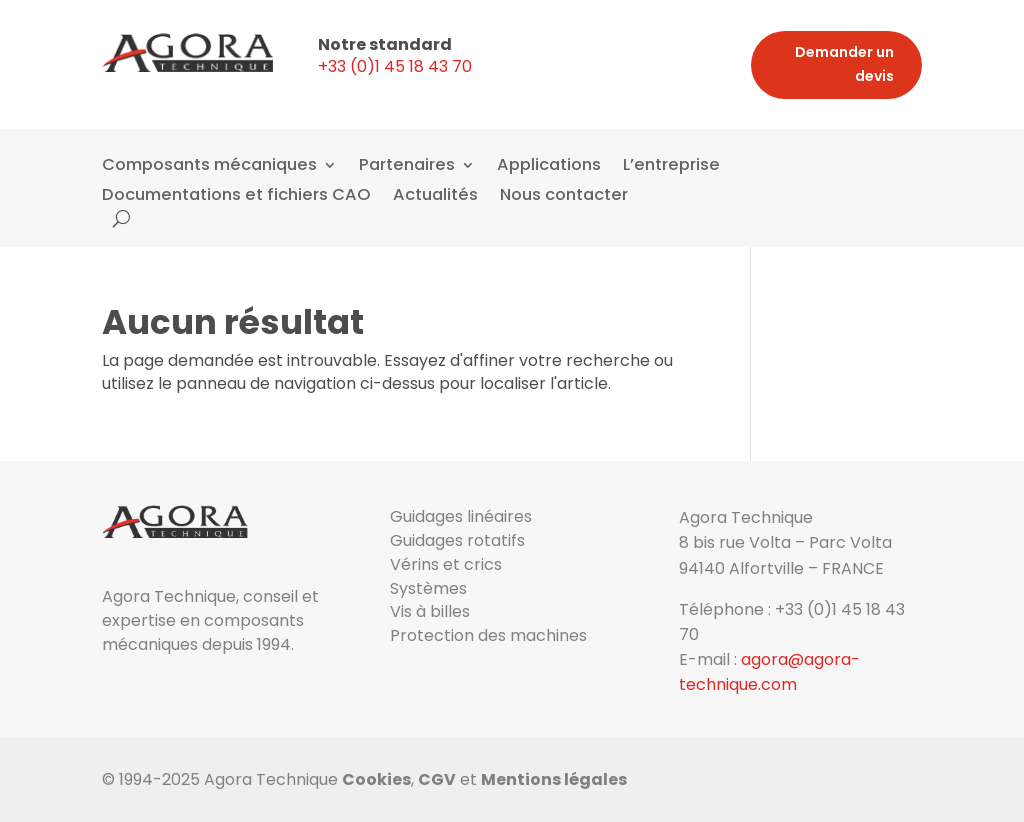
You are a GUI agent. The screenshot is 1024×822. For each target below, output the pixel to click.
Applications (549, 167)
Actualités (435, 197)
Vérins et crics (446, 564)
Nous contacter (564, 197)
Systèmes (428, 588)
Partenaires (407, 167)
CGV (437, 779)
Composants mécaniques (209, 167)
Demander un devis (844, 64)
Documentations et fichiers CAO (236, 197)
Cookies (376, 779)
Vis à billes (430, 611)
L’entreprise (671, 167)
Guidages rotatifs (457, 540)
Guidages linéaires (461, 516)
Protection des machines (488, 635)
